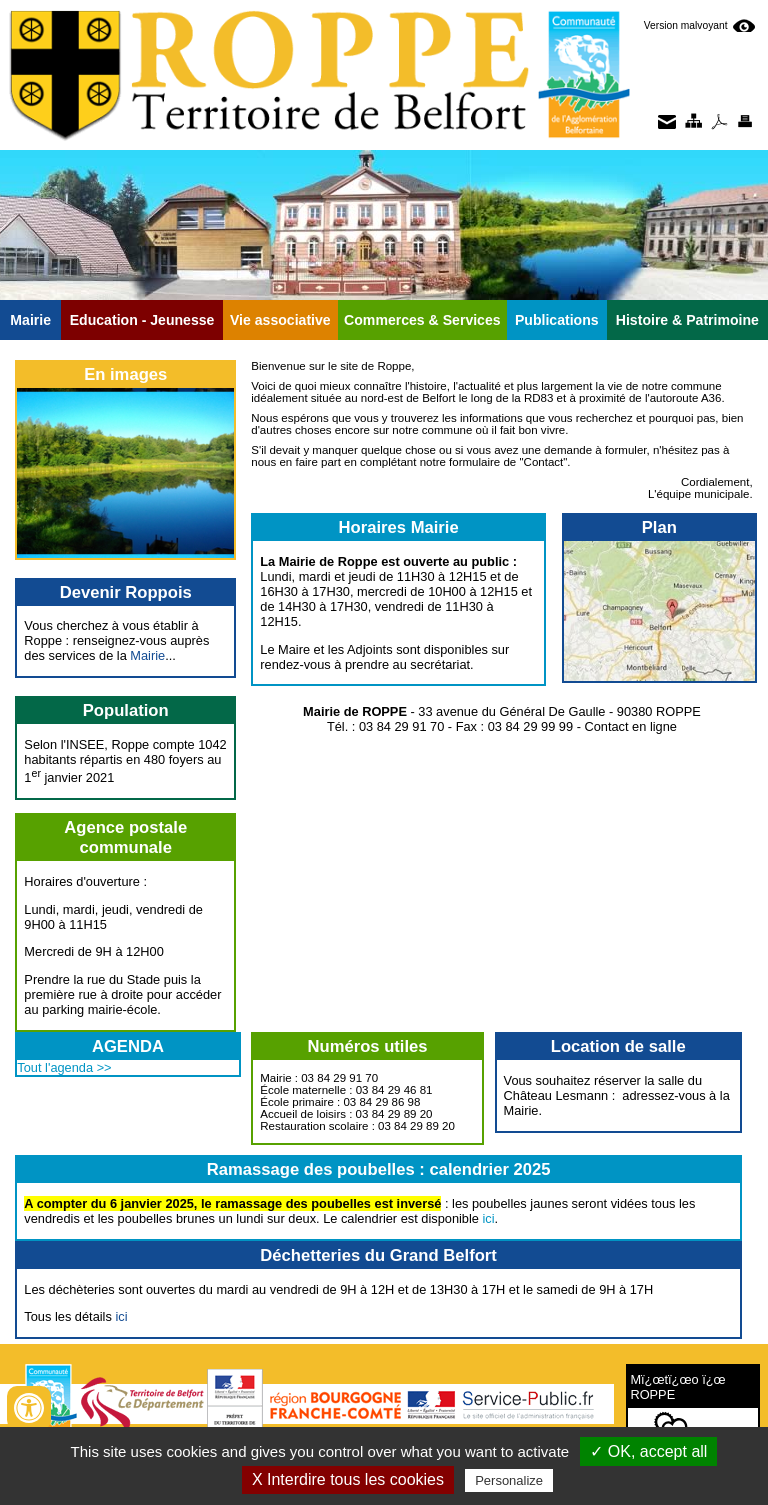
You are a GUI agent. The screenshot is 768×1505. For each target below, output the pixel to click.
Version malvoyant (686, 25)
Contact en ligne (630, 726)
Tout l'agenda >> (64, 1067)
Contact (544, 462)
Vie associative (280, 320)
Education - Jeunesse (142, 320)
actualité (479, 386)
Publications (557, 320)
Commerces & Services (422, 320)
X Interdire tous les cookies (348, 1479)
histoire (428, 386)
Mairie (30, 320)
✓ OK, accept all (648, 1451)
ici (489, 1218)
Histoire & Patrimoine (687, 320)
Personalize (509, 1480)
